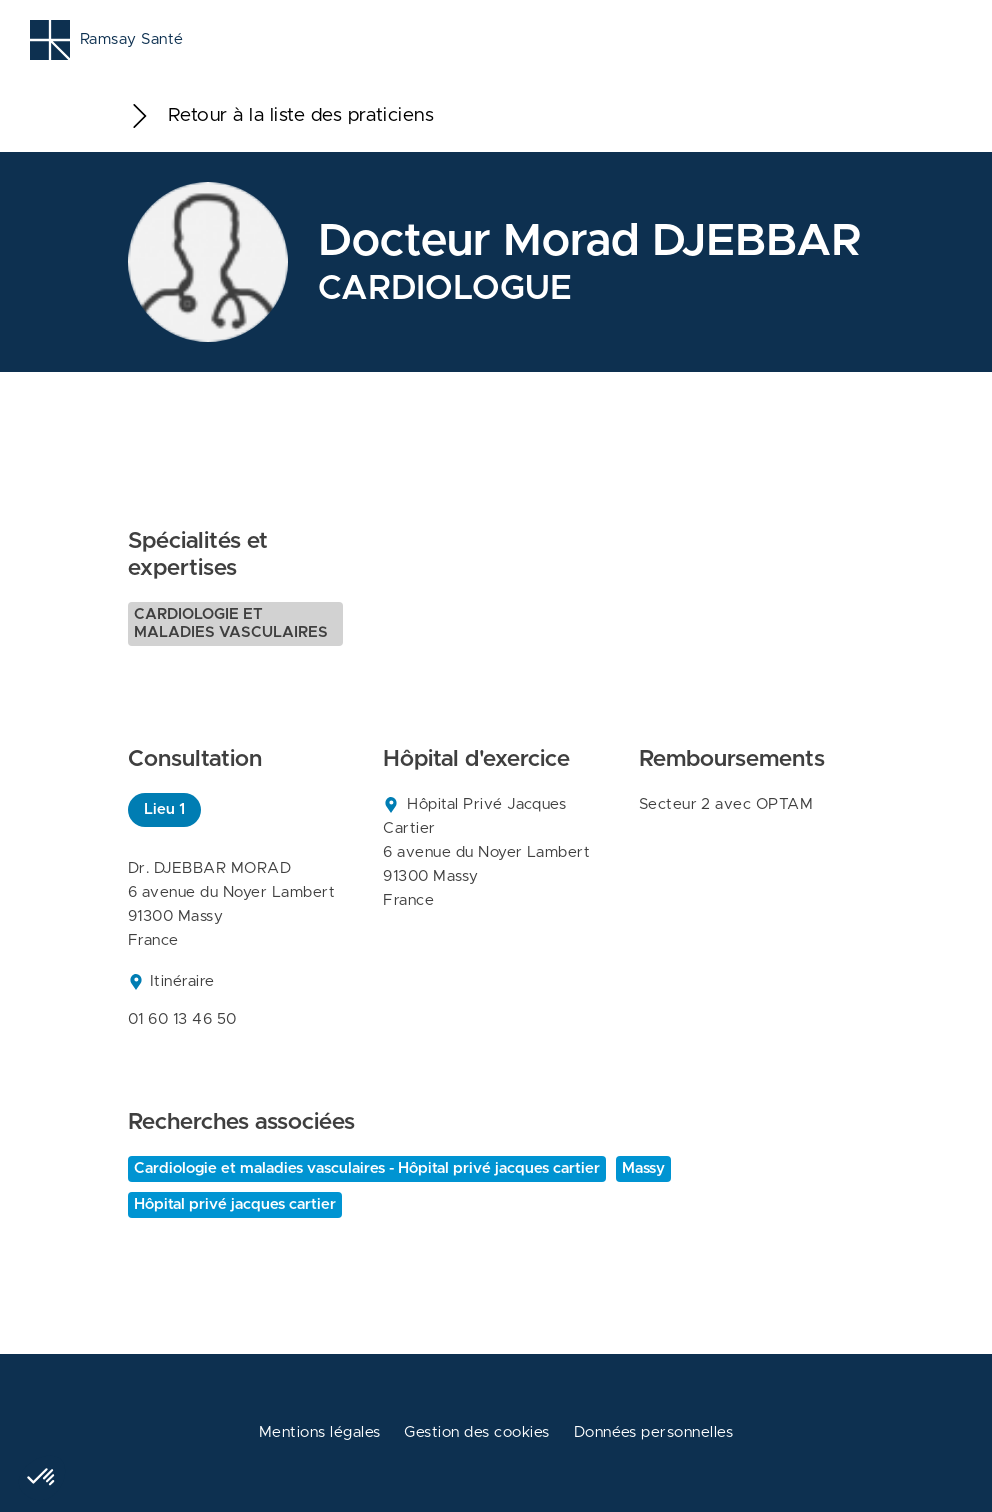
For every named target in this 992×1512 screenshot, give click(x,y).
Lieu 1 (164, 809)
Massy (643, 1168)
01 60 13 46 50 (182, 1019)
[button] (42, 1478)
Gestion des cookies (476, 1432)
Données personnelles (654, 1432)
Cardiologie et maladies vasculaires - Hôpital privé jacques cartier (367, 1168)
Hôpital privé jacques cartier (235, 1204)
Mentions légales (320, 1432)
